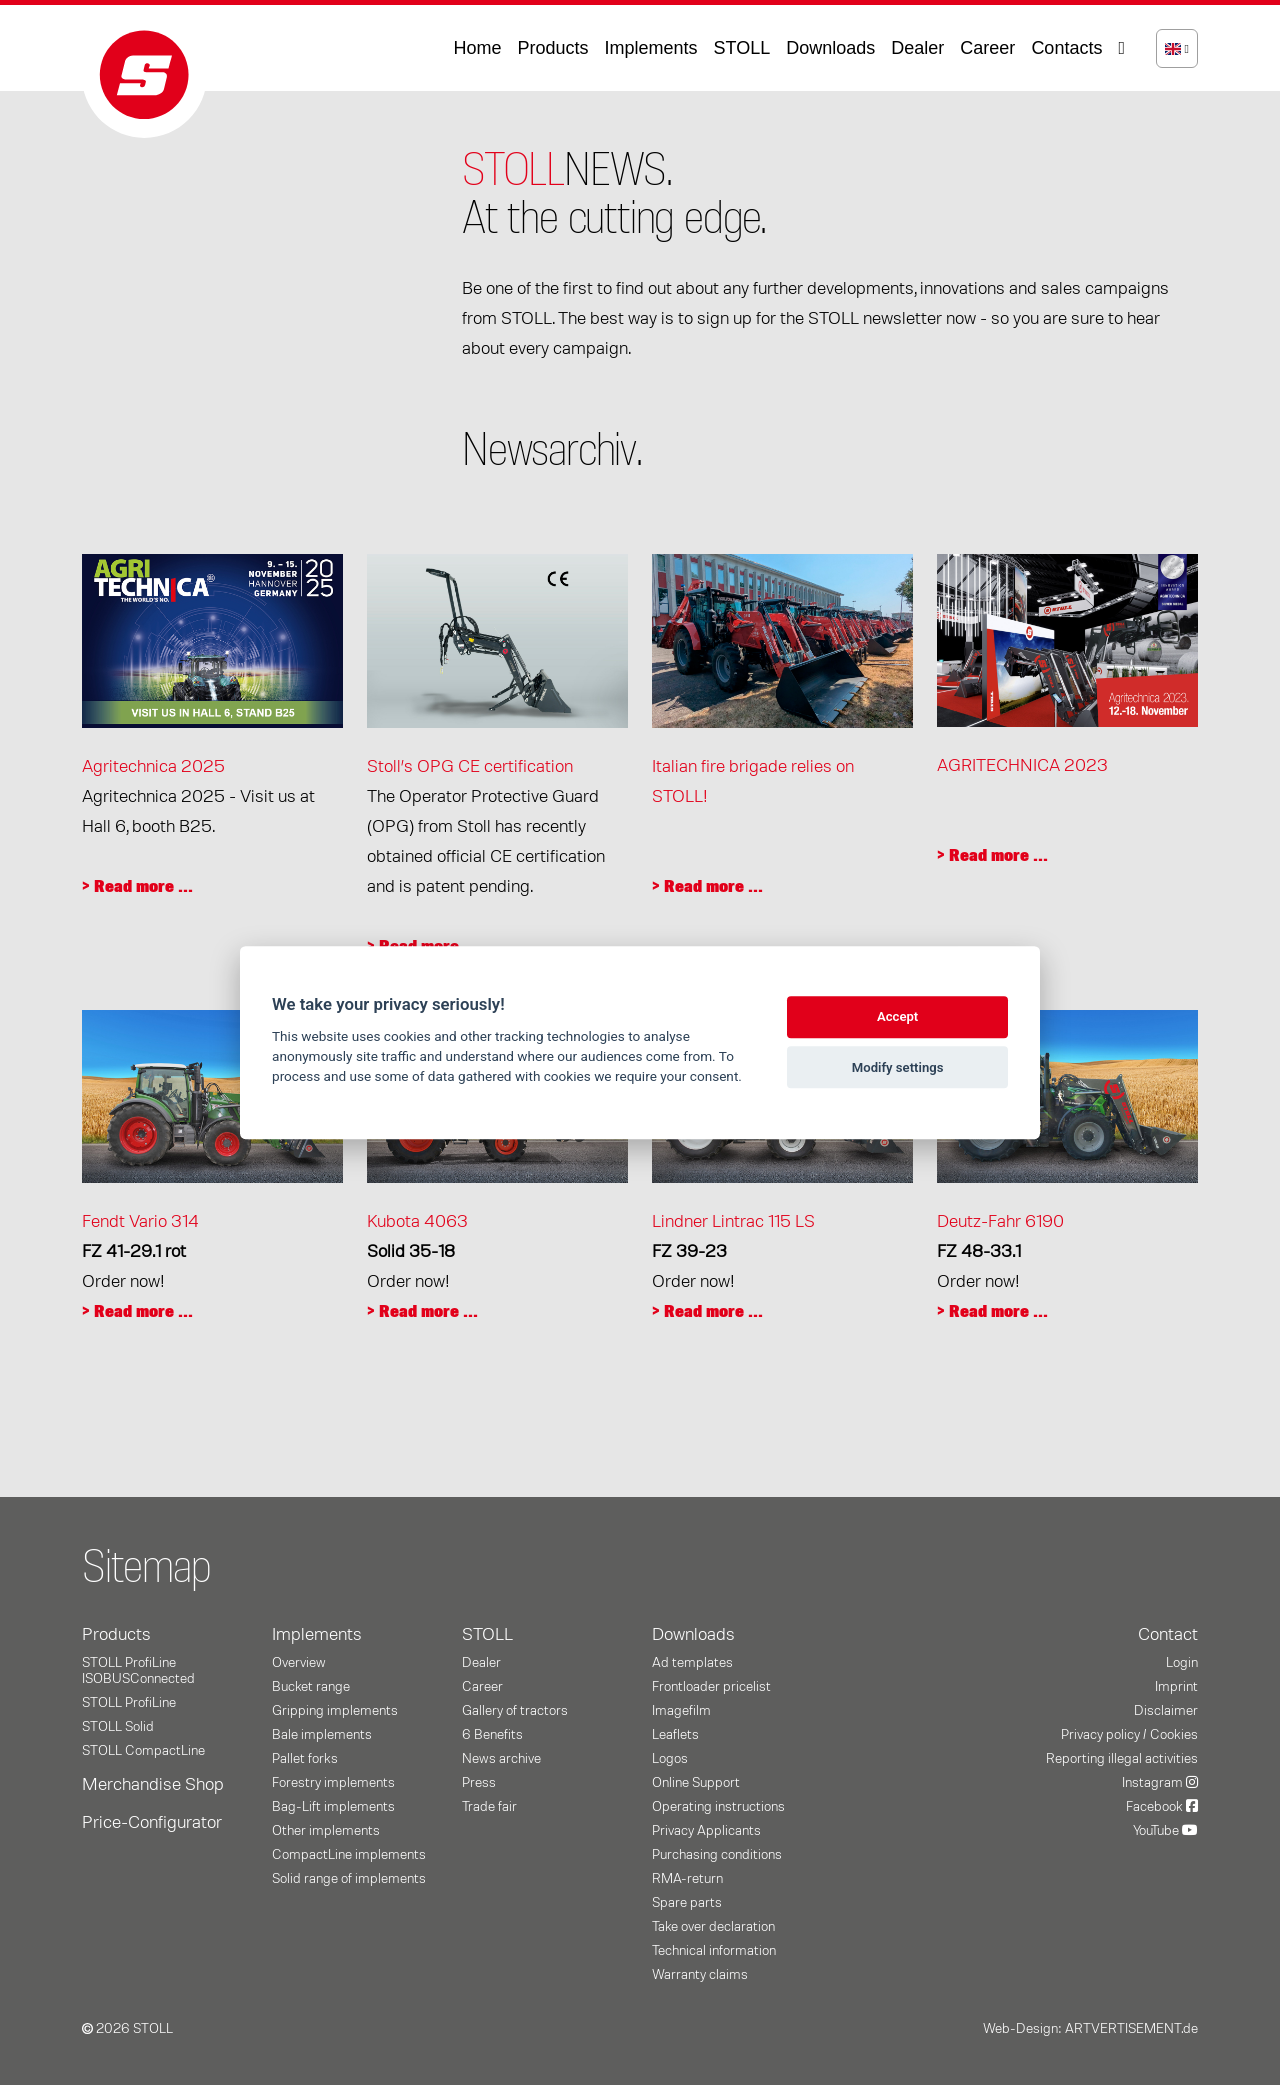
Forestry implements (333, 1783)
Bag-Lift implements (333, 1807)
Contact (1168, 1635)
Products (552, 48)
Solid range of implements (349, 1879)
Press (479, 1783)
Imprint (1176, 1687)
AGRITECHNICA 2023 (1022, 766)
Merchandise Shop (153, 1785)
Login (1182, 1663)
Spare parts (687, 1903)
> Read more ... (137, 887)
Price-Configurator (152, 1823)
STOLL (742, 48)
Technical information (714, 1951)
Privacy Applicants (706, 1831)
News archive (501, 1759)
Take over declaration (713, 1927)
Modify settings (898, 1067)
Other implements (326, 1831)
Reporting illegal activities (1122, 1759)
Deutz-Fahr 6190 (1000, 1222)
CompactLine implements (349, 1855)
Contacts (1066, 48)
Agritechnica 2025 (153, 767)
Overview (299, 1663)
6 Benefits (492, 1735)
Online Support (696, 1783)
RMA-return (687, 1879)
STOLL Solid (118, 1727)
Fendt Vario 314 (140, 1222)
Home (477, 48)
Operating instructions (718, 1807)
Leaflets (675, 1735)
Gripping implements (335, 1711)
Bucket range (311, 1687)
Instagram (1160, 1783)
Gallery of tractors (515, 1711)
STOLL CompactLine (143, 1751)
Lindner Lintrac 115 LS (733, 1222)
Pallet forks (305, 1759)
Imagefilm (681, 1711)
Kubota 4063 (417, 1222)
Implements (651, 48)
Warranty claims (700, 1975)
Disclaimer (1166, 1711)
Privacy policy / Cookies (1129, 1735)
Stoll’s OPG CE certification (470, 767)
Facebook (1162, 1807)
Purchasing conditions (717, 1855)
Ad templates (692, 1663)
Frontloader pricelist (711, 1687)
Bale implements (322, 1735)
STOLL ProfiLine (129, 1703)
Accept (897, 1017)
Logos (670, 1759)
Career (987, 48)
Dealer (917, 48)
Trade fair (489, 1807)
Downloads (830, 48)
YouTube (1165, 1831)
